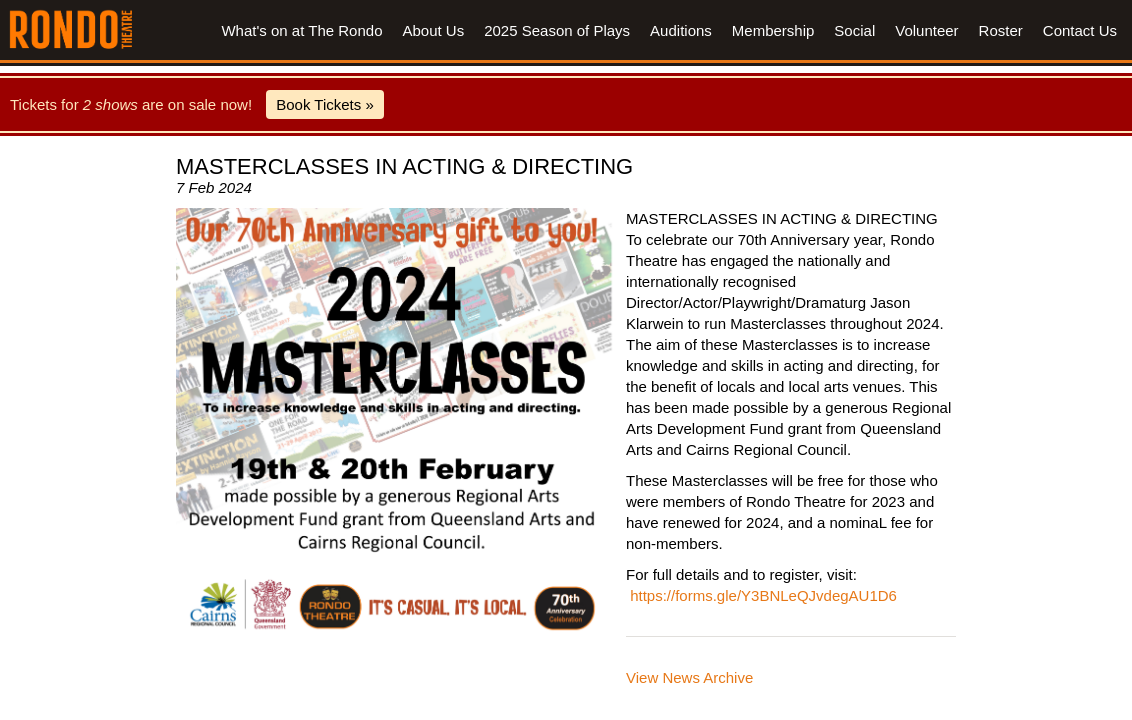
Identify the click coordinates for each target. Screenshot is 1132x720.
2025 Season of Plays (557, 30)
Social (854, 30)
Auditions (681, 30)
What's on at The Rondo (301, 30)
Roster (1001, 30)
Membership (773, 30)
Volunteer (926, 30)
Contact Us (1080, 30)
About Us (433, 30)
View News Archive (689, 677)
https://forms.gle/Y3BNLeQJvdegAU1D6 (763, 595)
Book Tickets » (325, 104)
